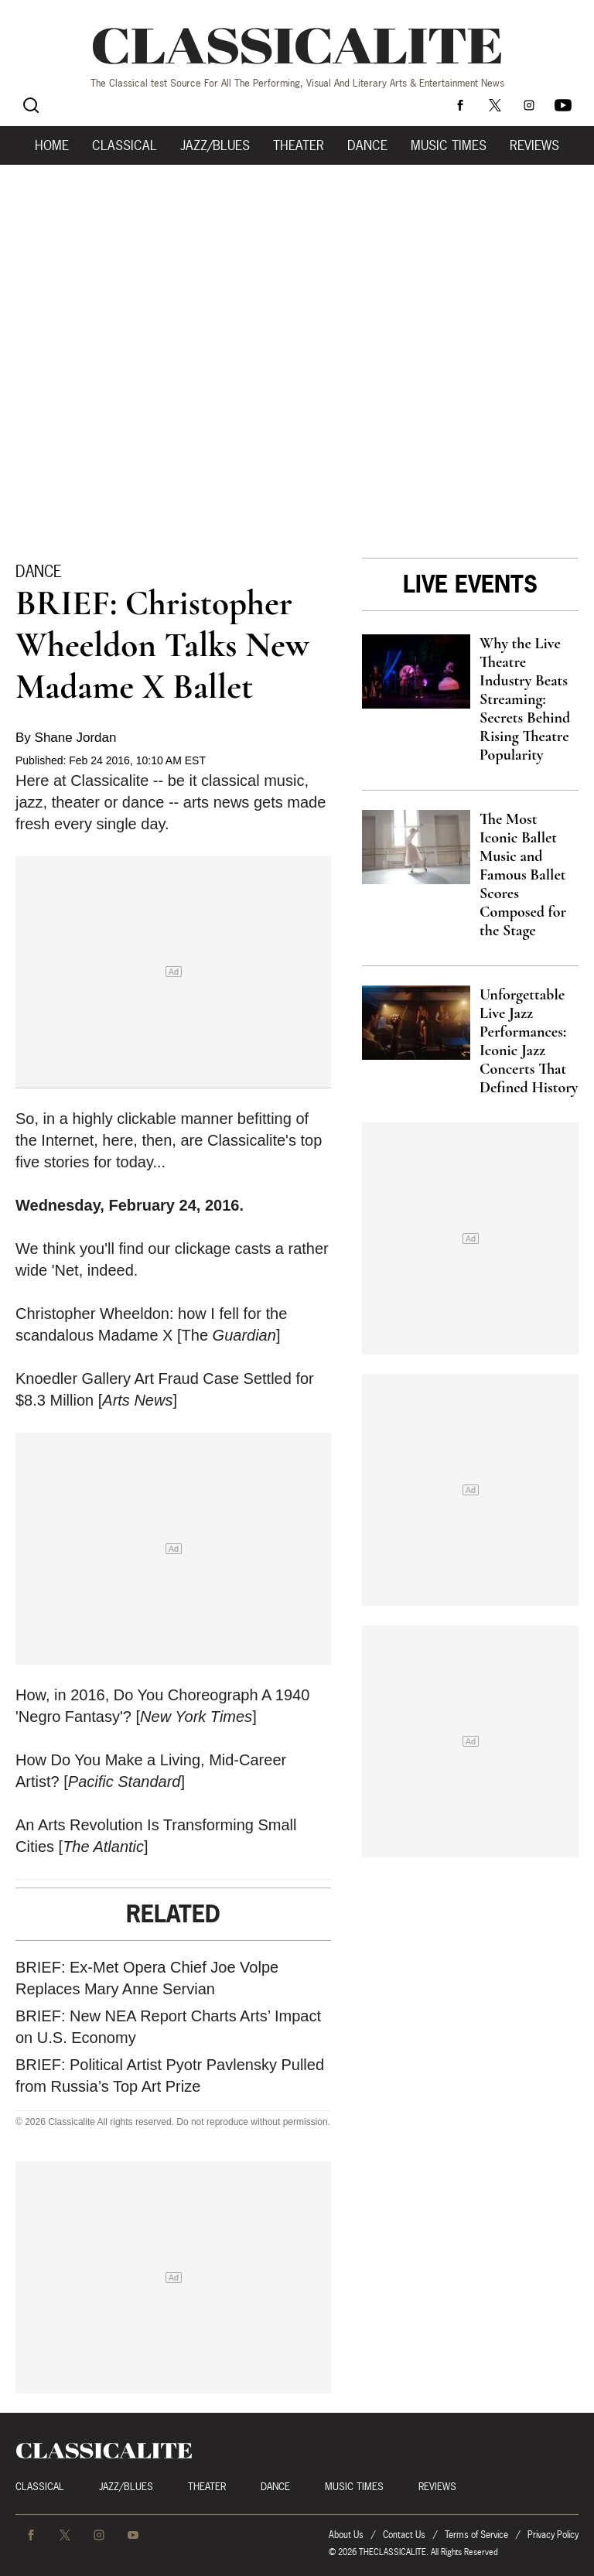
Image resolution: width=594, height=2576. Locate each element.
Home (52, 145)
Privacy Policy (553, 2534)
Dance (367, 145)
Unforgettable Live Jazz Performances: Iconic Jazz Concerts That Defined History (529, 1041)
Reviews (534, 145)
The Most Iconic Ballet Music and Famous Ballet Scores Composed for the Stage (523, 875)
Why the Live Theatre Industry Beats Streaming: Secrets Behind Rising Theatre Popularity (525, 699)
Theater (298, 145)
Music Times (448, 145)
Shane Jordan (76, 737)
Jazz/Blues (215, 145)
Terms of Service (476, 2534)
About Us (346, 2534)
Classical (124, 145)
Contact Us (404, 2534)
